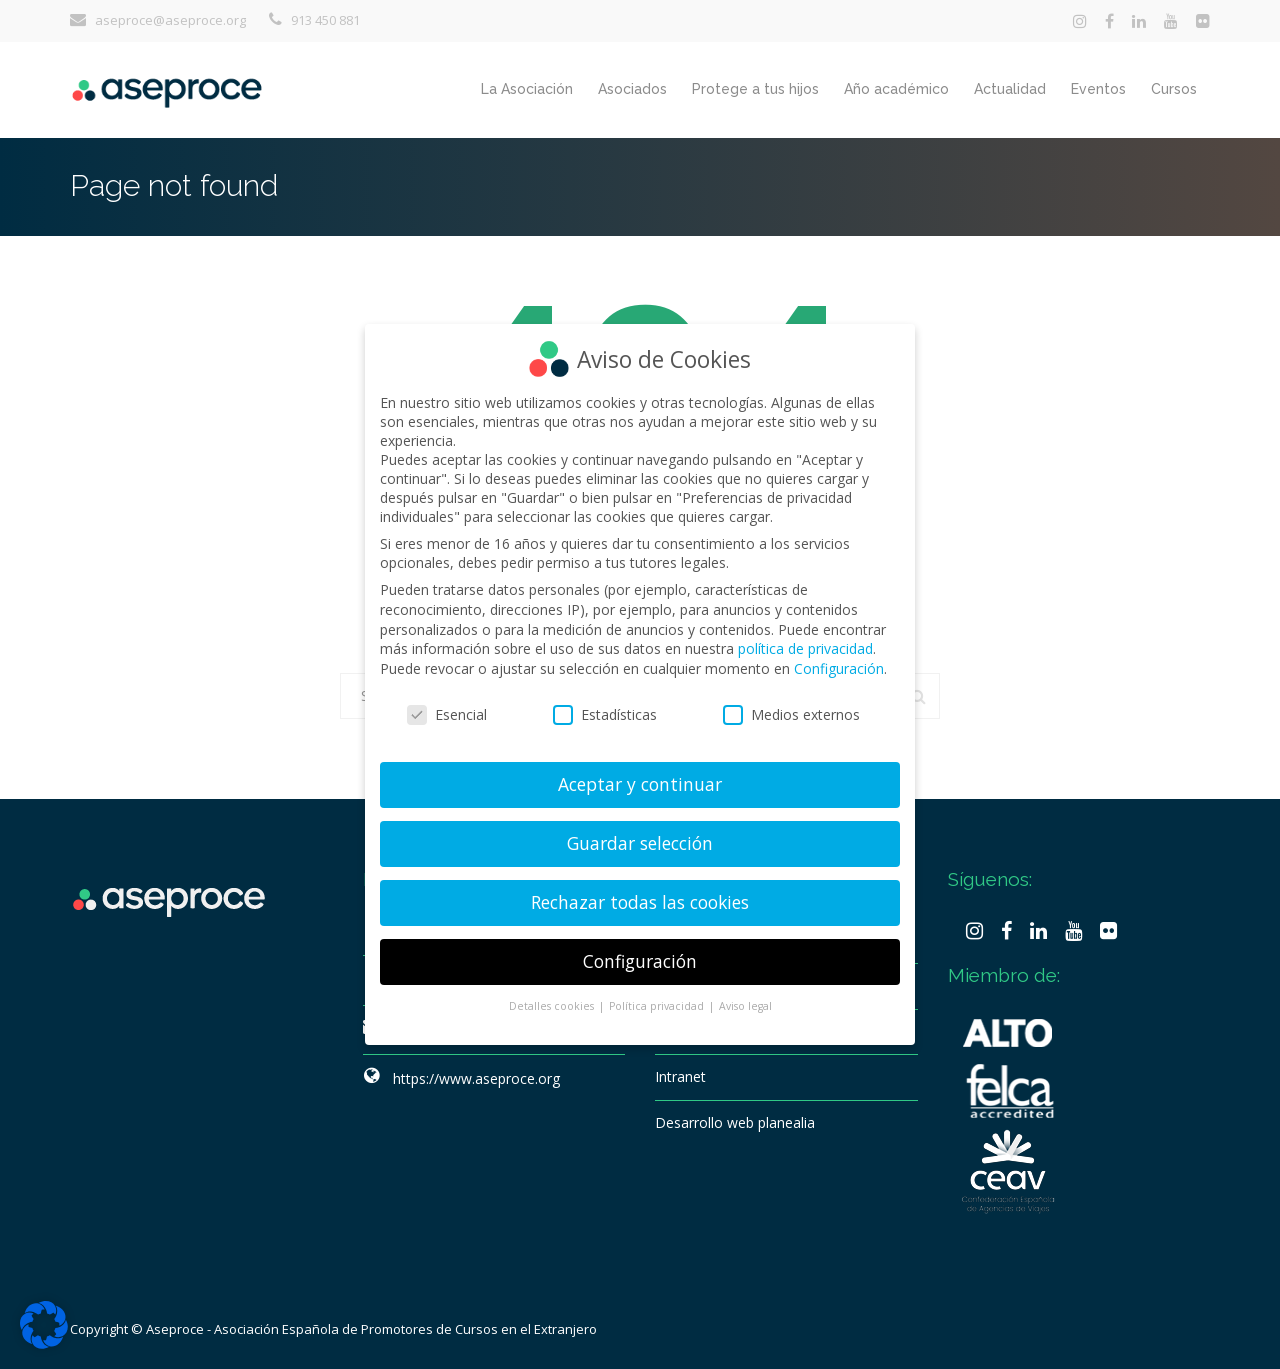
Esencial (447, 711)
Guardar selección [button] (640, 840)
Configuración (839, 665)
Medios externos (791, 711)
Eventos (1098, 89)
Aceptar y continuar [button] (640, 781)
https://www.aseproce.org (476, 1078)
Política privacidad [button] (658, 1003)
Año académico (896, 89)
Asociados (632, 89)
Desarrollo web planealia (735, 1122)
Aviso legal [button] (745, 1003)
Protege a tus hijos (755, 89)
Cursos (1174, 89)
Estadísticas (605, 711)
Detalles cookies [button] (553, 1003)
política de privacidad (805, 645)
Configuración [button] (640, 958)
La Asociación (527, 89)
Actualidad (1010, 89)
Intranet (680, 1076)
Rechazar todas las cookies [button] (640, 899)
